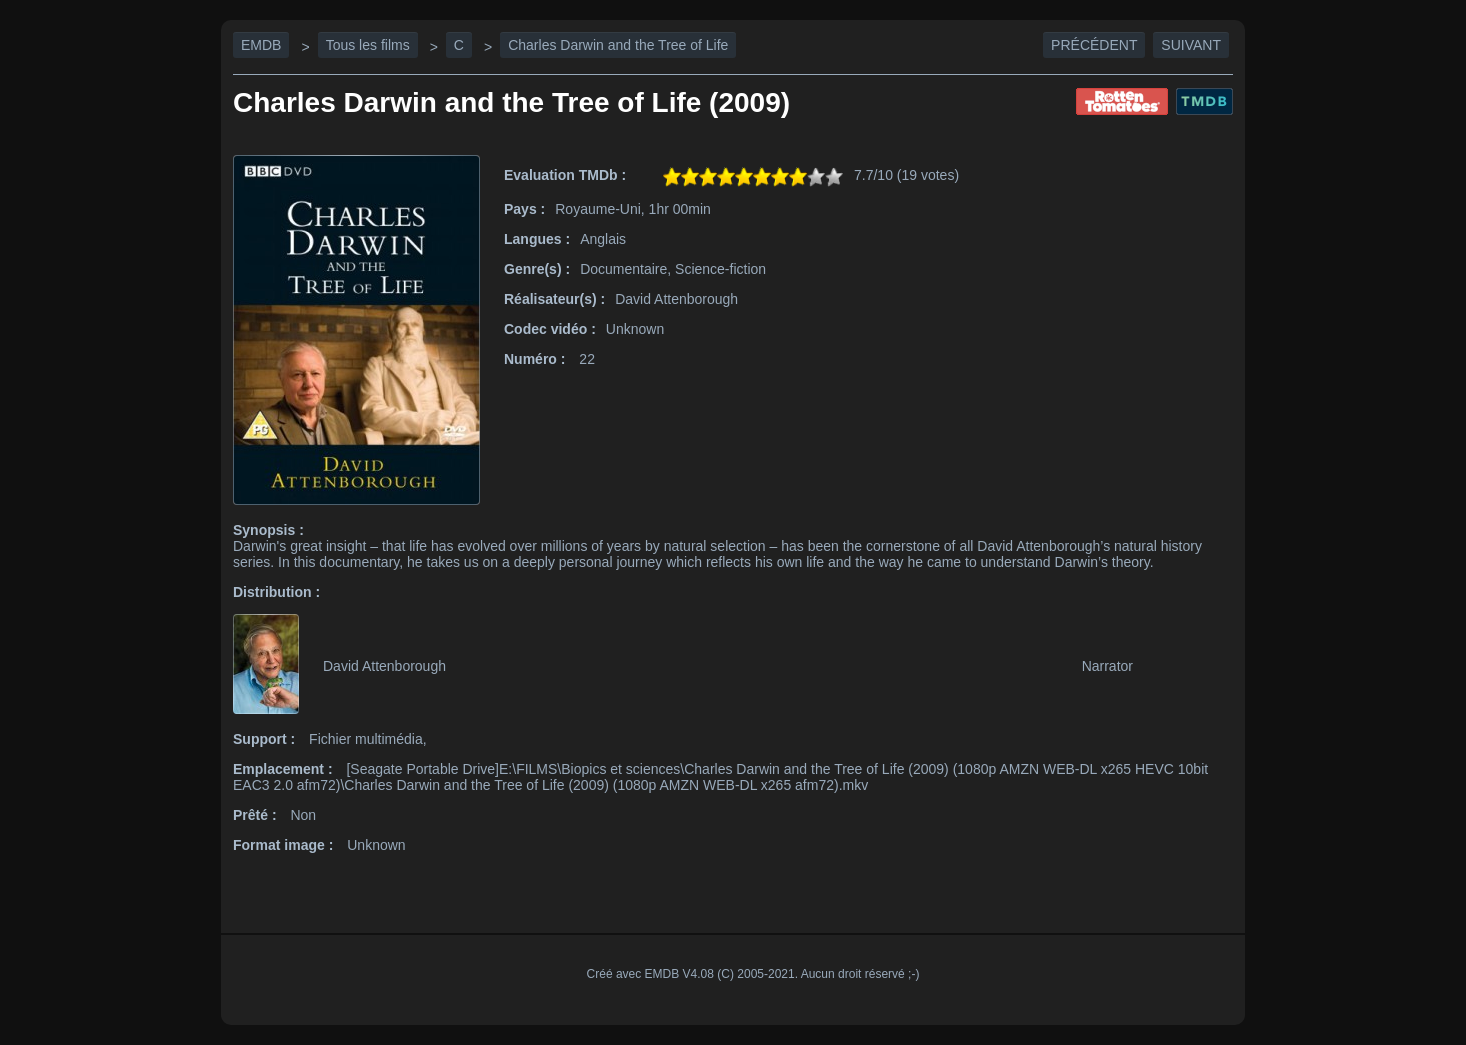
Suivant (1191, 45)
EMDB (261, 45)
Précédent (1094, 45)
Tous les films (368, 45)
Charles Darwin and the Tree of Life (618, 45)
